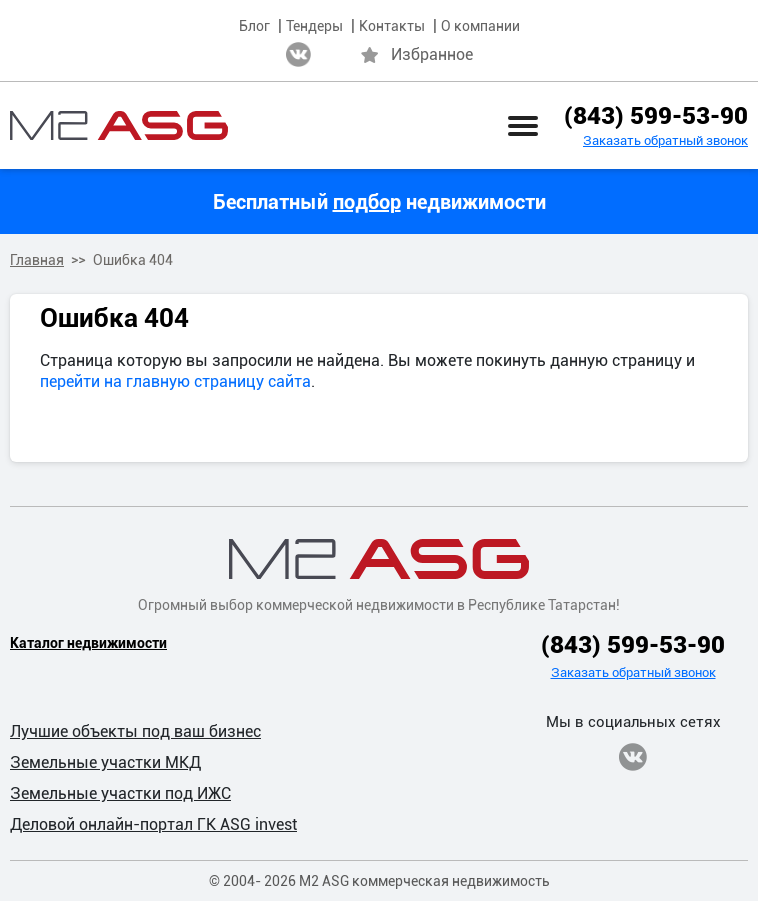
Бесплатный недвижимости (379, 202)
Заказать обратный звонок (665, 140)
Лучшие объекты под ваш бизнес (135, 731)
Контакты (392, 26)
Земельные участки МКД (105, 762)
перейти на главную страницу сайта (175, 381)
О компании (480, 26)
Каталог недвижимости (88, 643)
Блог (254, 26)
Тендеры (314, 26)
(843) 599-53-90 (656, 116)
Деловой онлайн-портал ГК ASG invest (153, 824)
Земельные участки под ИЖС (120, 793)
